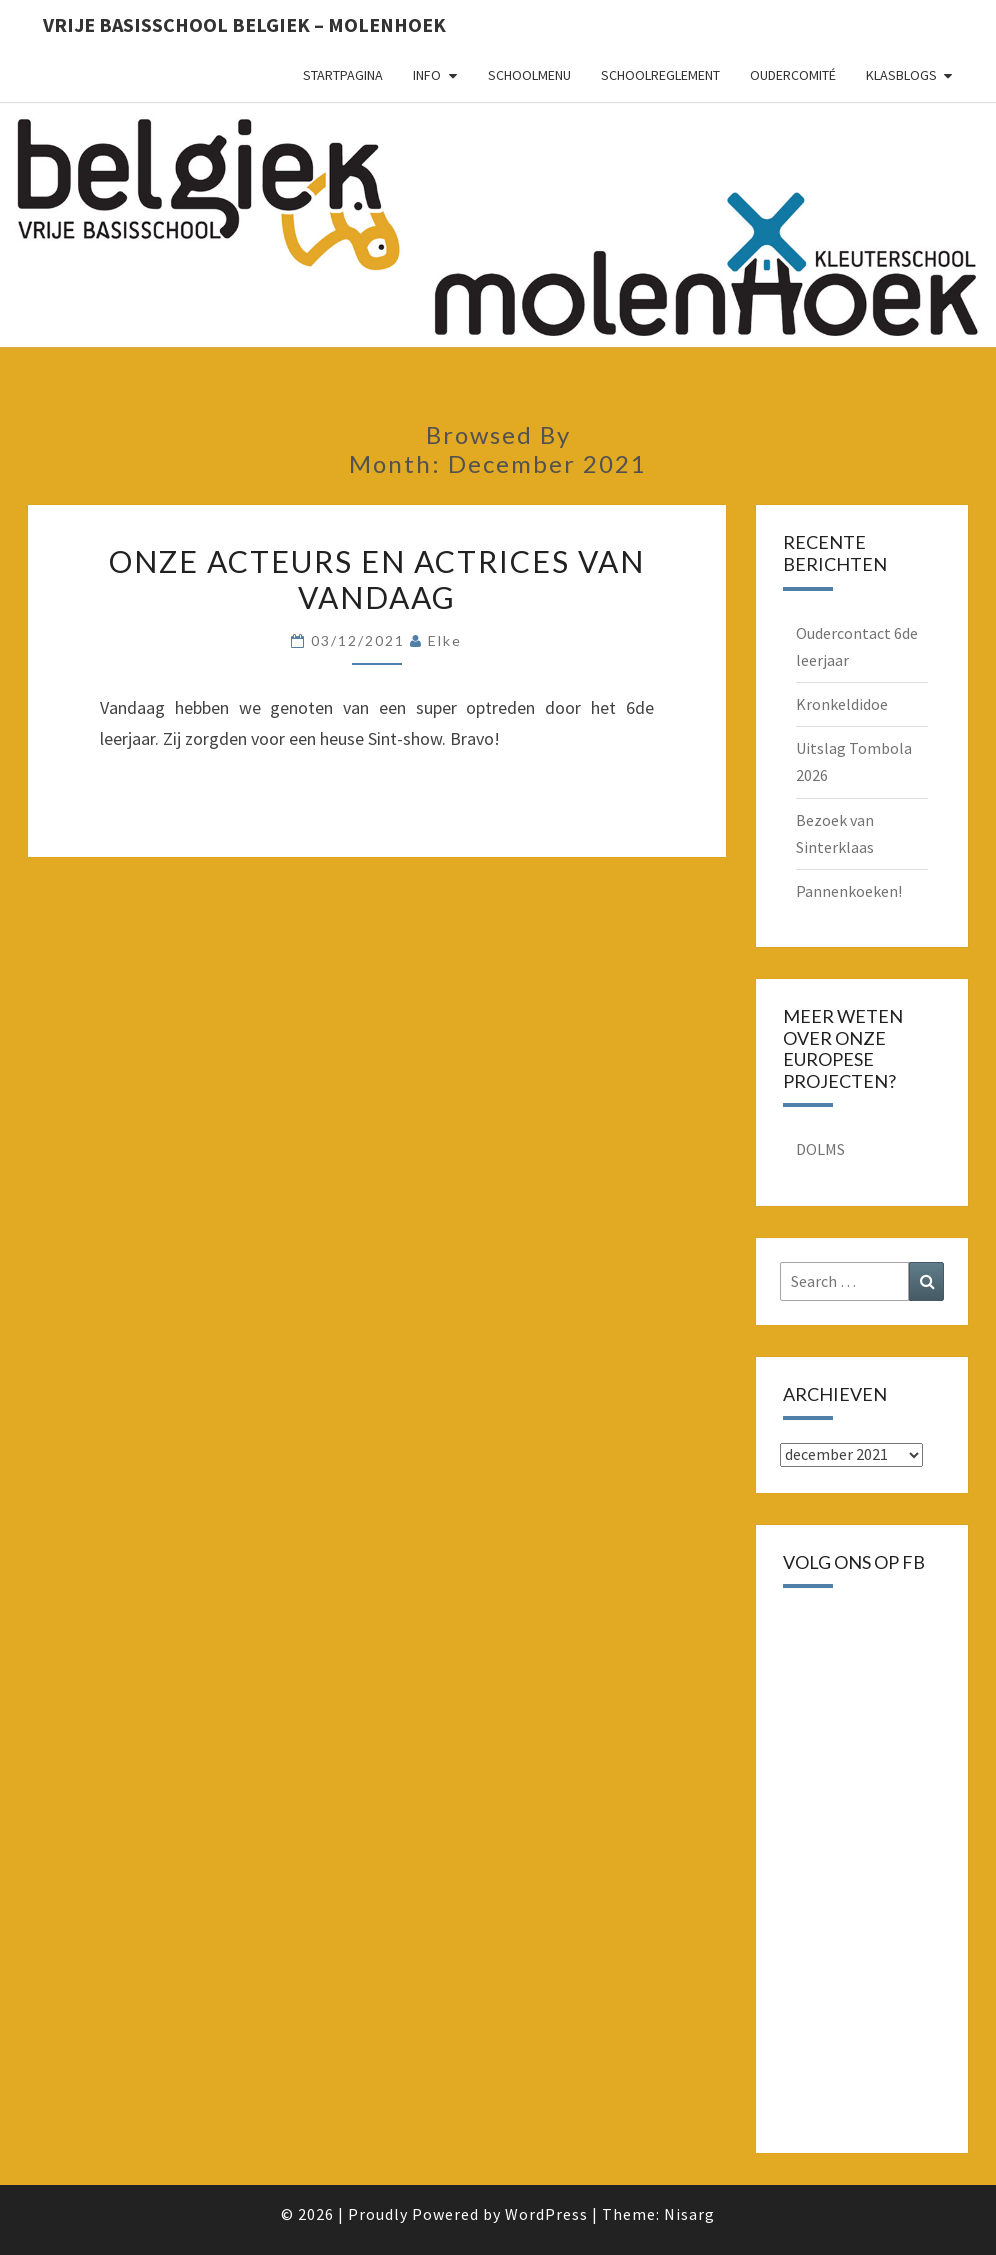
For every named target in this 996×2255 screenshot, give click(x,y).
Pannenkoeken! (849, 891)
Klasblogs (901, 75)
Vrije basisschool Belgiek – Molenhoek (244, 24)
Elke (445, 640)
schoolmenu (529, 75)
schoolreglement (660, 75)
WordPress (546, 2214)
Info (427, 75)
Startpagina (343, 75)
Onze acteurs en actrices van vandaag (377, 579)
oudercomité (793, 75)
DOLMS (820, 1149)
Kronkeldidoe (842, 704)
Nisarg (689, 2214)
